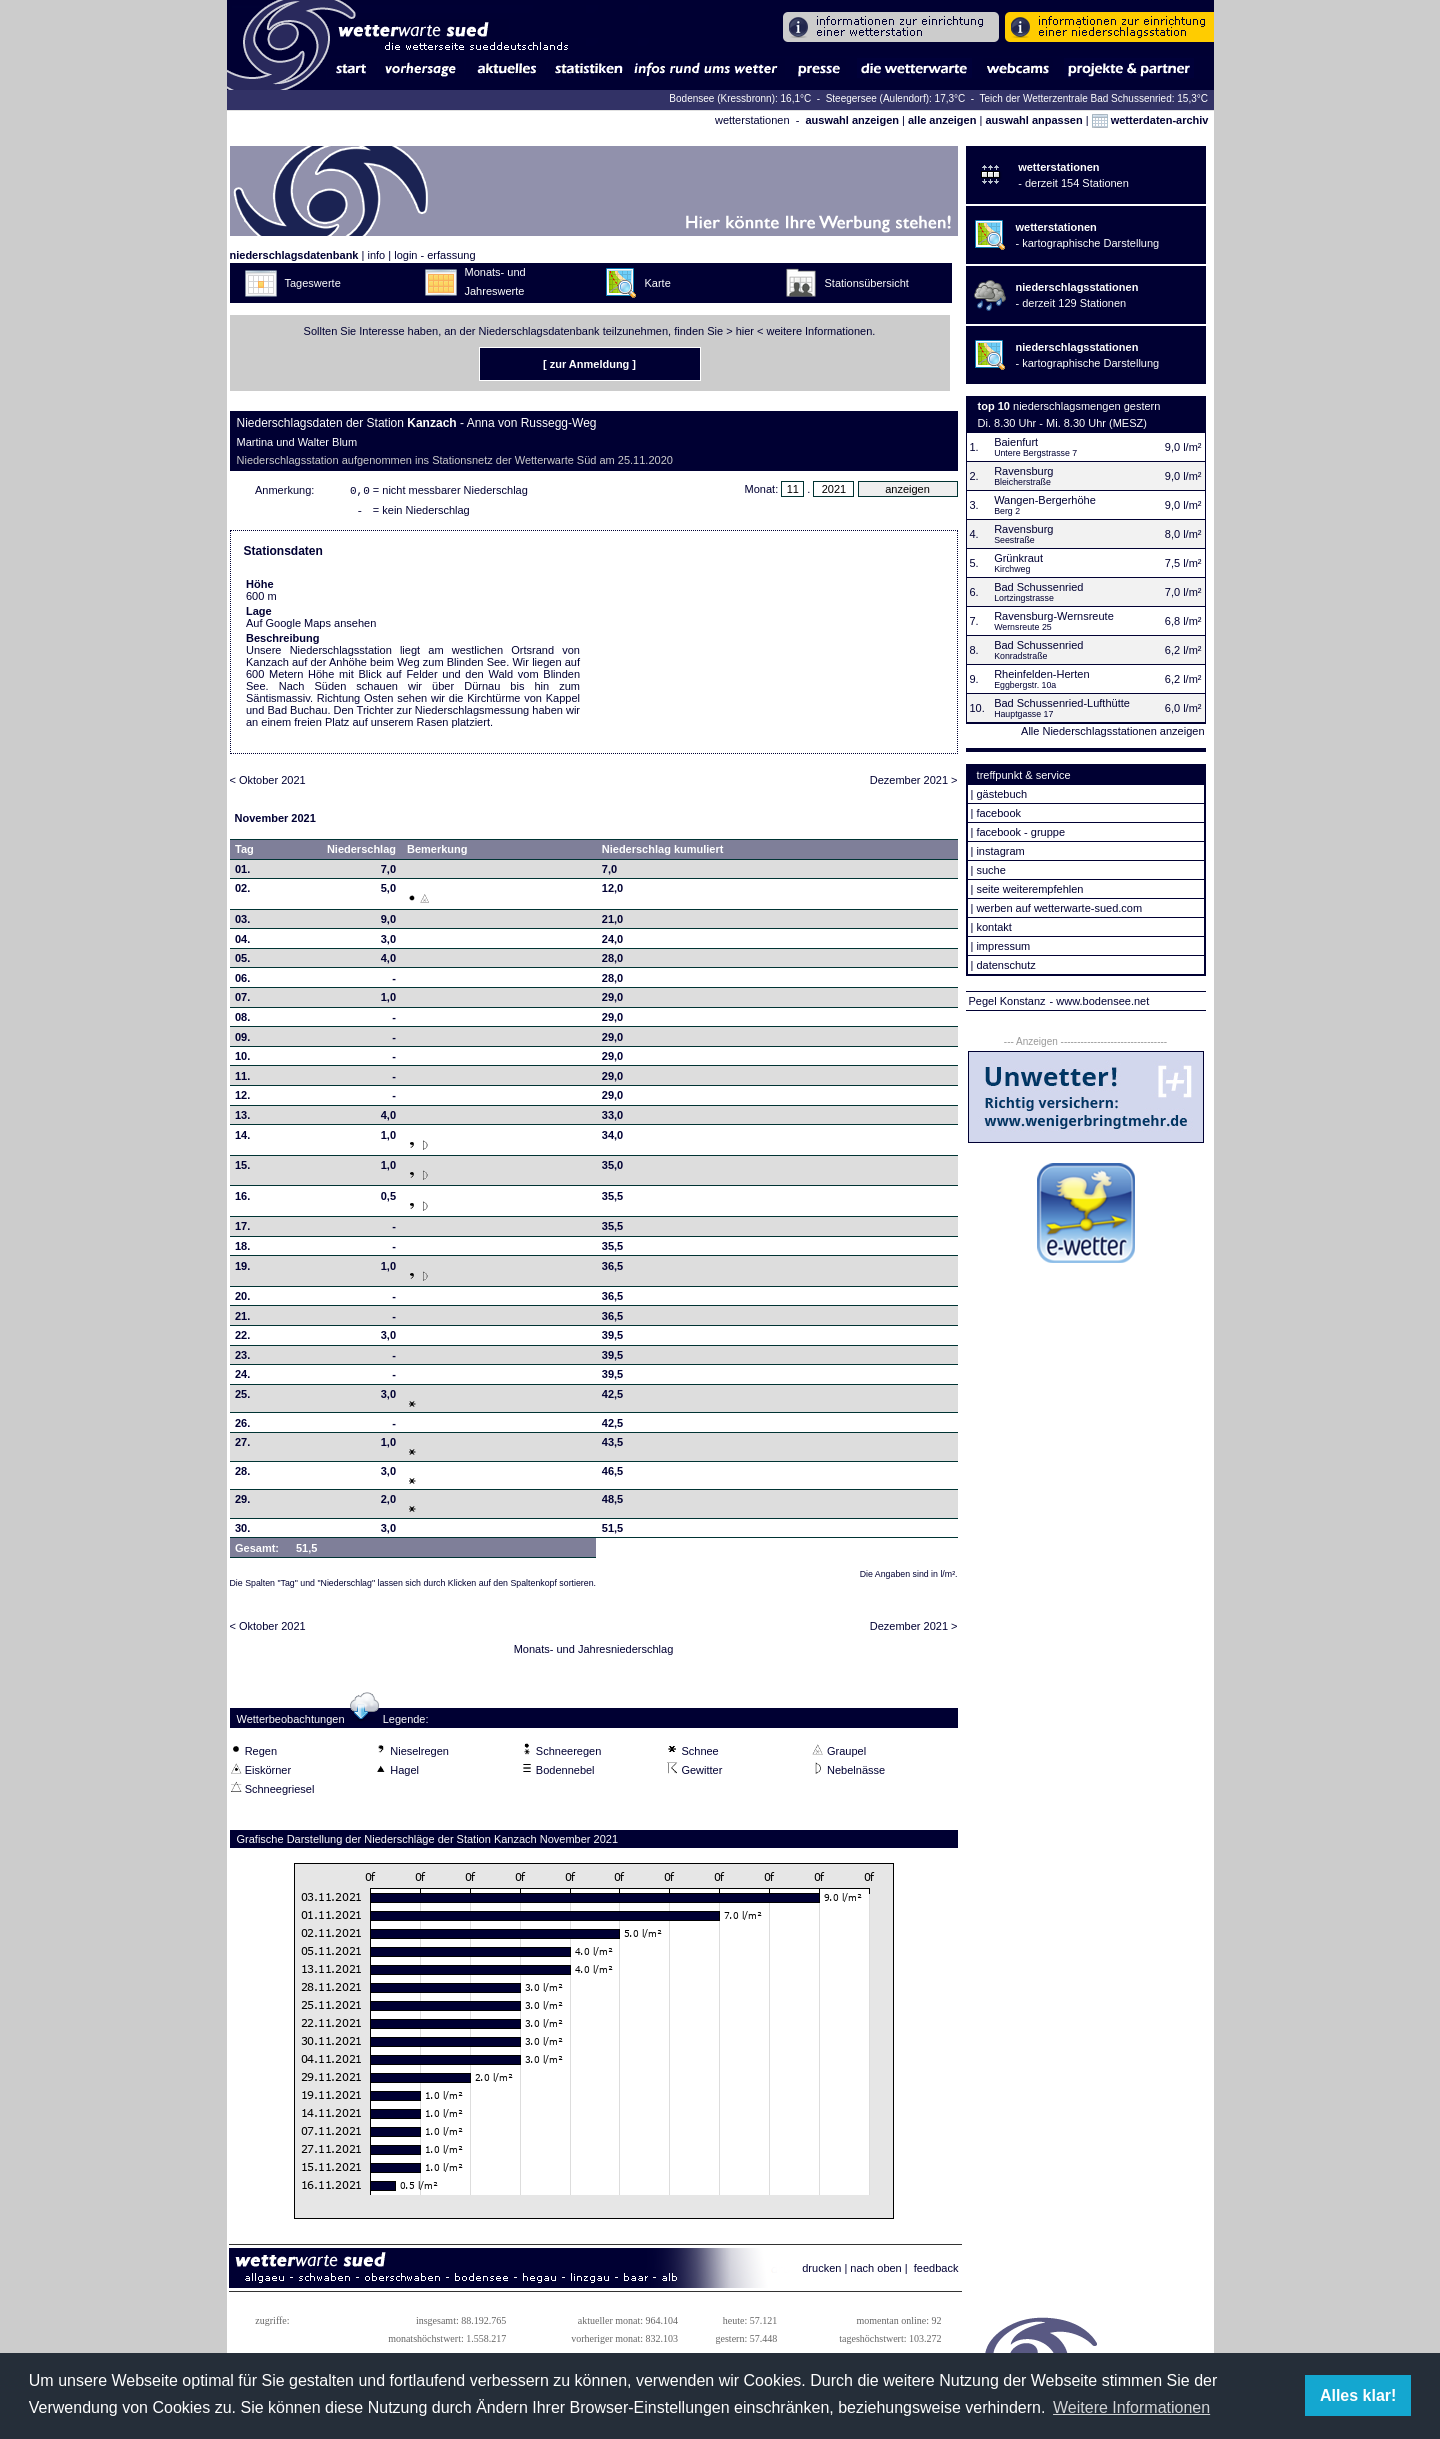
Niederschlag (361, 853)
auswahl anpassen (1033, 120)
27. (242, 1446)
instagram (1000, 851)
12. (242, 1099)
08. (242, 1021)
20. (242, 1300)
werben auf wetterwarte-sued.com (1059, 908)
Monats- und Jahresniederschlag (594, 1653)
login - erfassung (434, 255)
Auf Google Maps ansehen (311, 627)
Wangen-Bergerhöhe (1045, 500)
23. (242, 1359)
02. (242, 892)
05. (242, 962)
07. (242, 1001)
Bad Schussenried (1038, 587)
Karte (658, 283)
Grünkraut (1018, 558)
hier (745, 331)
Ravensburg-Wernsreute (1054, 616)
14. (242, 1139)
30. (242, 1532)
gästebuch (1001, 794)
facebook (998, 813)
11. (242, 1080)
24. (242, 1378)
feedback (936, 2272)
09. (242, 1041)
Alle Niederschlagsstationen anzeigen (1112, 731)
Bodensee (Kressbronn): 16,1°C (741, 98)
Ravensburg (1023, 471)
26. (242, 1427)
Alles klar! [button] (1358, 2395)
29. (242, 1503)
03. (242, 923)
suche (990, 870)
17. (242, 1230)
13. (242, 1119)
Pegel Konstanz (1007, 1001)
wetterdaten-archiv (1150, 120)
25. (242, 1398)
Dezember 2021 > (914, 784)
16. (242, 1200)
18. (242, 1250)
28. (242, 1475)
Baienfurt (1016, 442)
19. (242, 1270)
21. (242, 1320)
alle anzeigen (942, 120)
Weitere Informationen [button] (1131, 2407)
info (376, 255)
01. (242, 873)
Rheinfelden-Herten (1041, 674)
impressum (1003, 946)
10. (242, 1060)
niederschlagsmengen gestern (1086, 406)
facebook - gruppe (1020, 832)
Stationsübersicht (867, 283)
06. (242, 982)
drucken (821, 2272)
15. (242, 1169)
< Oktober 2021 (268, 784)
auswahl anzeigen (852, 120)
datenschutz (1005, 965)
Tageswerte (313, 283)
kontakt (993, 927)
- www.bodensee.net (1100, 1001)
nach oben (875, 2272)
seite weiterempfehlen (1029, 889)
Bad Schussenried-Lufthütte (1062, 703)
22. (242, 1339)
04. (242, 943)
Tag (244, 853)
